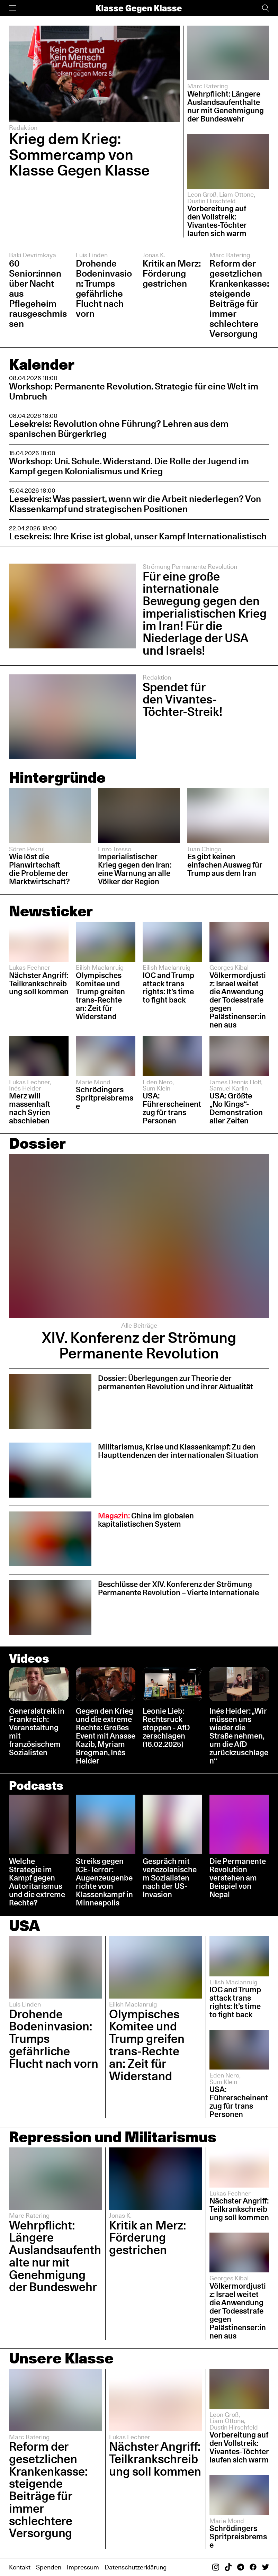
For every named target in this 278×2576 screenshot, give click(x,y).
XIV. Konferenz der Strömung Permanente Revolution (139, 1345)
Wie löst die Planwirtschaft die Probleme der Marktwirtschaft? (39, 869)
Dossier (37, 1143)
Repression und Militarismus (113, 2137)
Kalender (41, 364)
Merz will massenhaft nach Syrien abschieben (29, 1108)
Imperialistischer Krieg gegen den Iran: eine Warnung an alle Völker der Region (134, 869)
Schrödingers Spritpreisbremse (104, 1098)
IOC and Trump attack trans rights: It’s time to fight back (168, 988)
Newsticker (51, 911)
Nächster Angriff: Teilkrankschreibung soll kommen (39, 983)
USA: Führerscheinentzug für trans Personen (172, 1108)
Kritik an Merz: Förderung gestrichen (172, 273)
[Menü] (12, 8)
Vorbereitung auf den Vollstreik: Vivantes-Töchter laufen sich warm (217, 221)
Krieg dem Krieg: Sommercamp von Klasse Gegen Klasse (79, 154)
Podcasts (36, 1785)
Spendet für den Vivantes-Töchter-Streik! (182, 699)
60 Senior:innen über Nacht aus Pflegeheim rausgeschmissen (38, 293)
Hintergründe (57, 777)
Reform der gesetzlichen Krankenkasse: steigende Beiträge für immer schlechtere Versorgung (239, 298)
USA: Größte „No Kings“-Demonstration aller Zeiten (236, 1108)
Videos (29, 1658)
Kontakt (19, 2567)
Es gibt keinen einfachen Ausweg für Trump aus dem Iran (224, 865)
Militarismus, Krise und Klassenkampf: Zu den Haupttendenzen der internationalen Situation (178, 1451)
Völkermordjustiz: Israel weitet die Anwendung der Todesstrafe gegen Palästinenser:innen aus (237, 1000)
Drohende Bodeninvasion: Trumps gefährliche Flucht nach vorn (104, 288)
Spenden (48, 2567)
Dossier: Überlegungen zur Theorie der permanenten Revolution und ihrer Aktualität (175, 1382)
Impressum (83, 2567)
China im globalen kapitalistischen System (146, 1519)
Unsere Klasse (61, 2358)
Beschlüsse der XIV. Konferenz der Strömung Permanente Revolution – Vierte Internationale (178, 1588)
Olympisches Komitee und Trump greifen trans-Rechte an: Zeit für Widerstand (100, 996)
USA (24, 1926)
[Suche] (265, 8)
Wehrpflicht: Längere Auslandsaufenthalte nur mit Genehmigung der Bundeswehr (225, 106)
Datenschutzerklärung (136, 2567)
